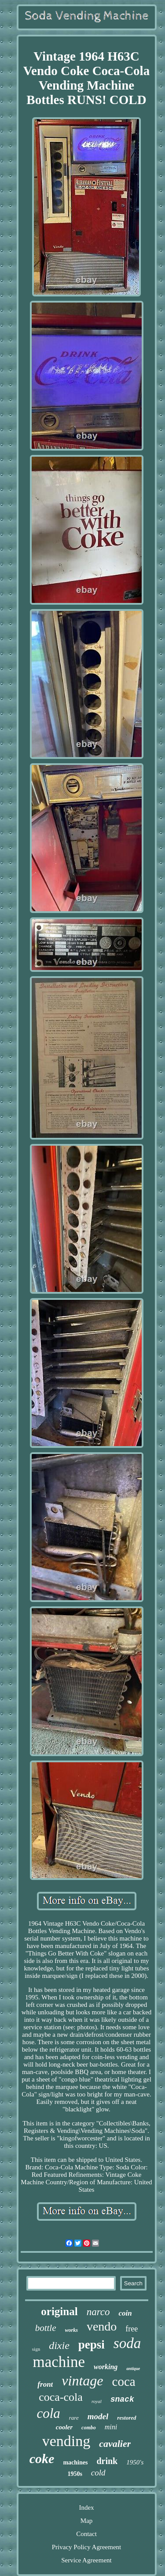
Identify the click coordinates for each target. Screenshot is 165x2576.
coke (42, 2458)
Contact (86, 2533)
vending (66, 2441)
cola (48, 2413)
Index (86, 2507)
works (71, 2330)
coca (124, 2381)
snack (122, 2399)
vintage (82, 2380)
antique (133, 2368)
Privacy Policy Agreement (86, 2547)
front (45, 2384)
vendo (102, 2326)
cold (98, 2472)
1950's (134, 2462)
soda (127, 2343)
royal (97, 2401)
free (131, 2328)
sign (36, 2349)
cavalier (115, 2443)
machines (75, 2462)
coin (125, 2313)
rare (74, 2417)
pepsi (91, 2344)
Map (87, 2520)
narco (98, 2311)
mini (111, 2427)
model (98, 2416)
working (105, 2366)
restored (126, 2417)
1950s (74, 2474)
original (59, 2311)
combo (88, 2427)
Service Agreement (86, 2560)
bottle (45, 2328)
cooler (64, 2427)
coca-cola (61, 2397)
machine (59, 2361)
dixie (59, 2345)
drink (106, 2461)
